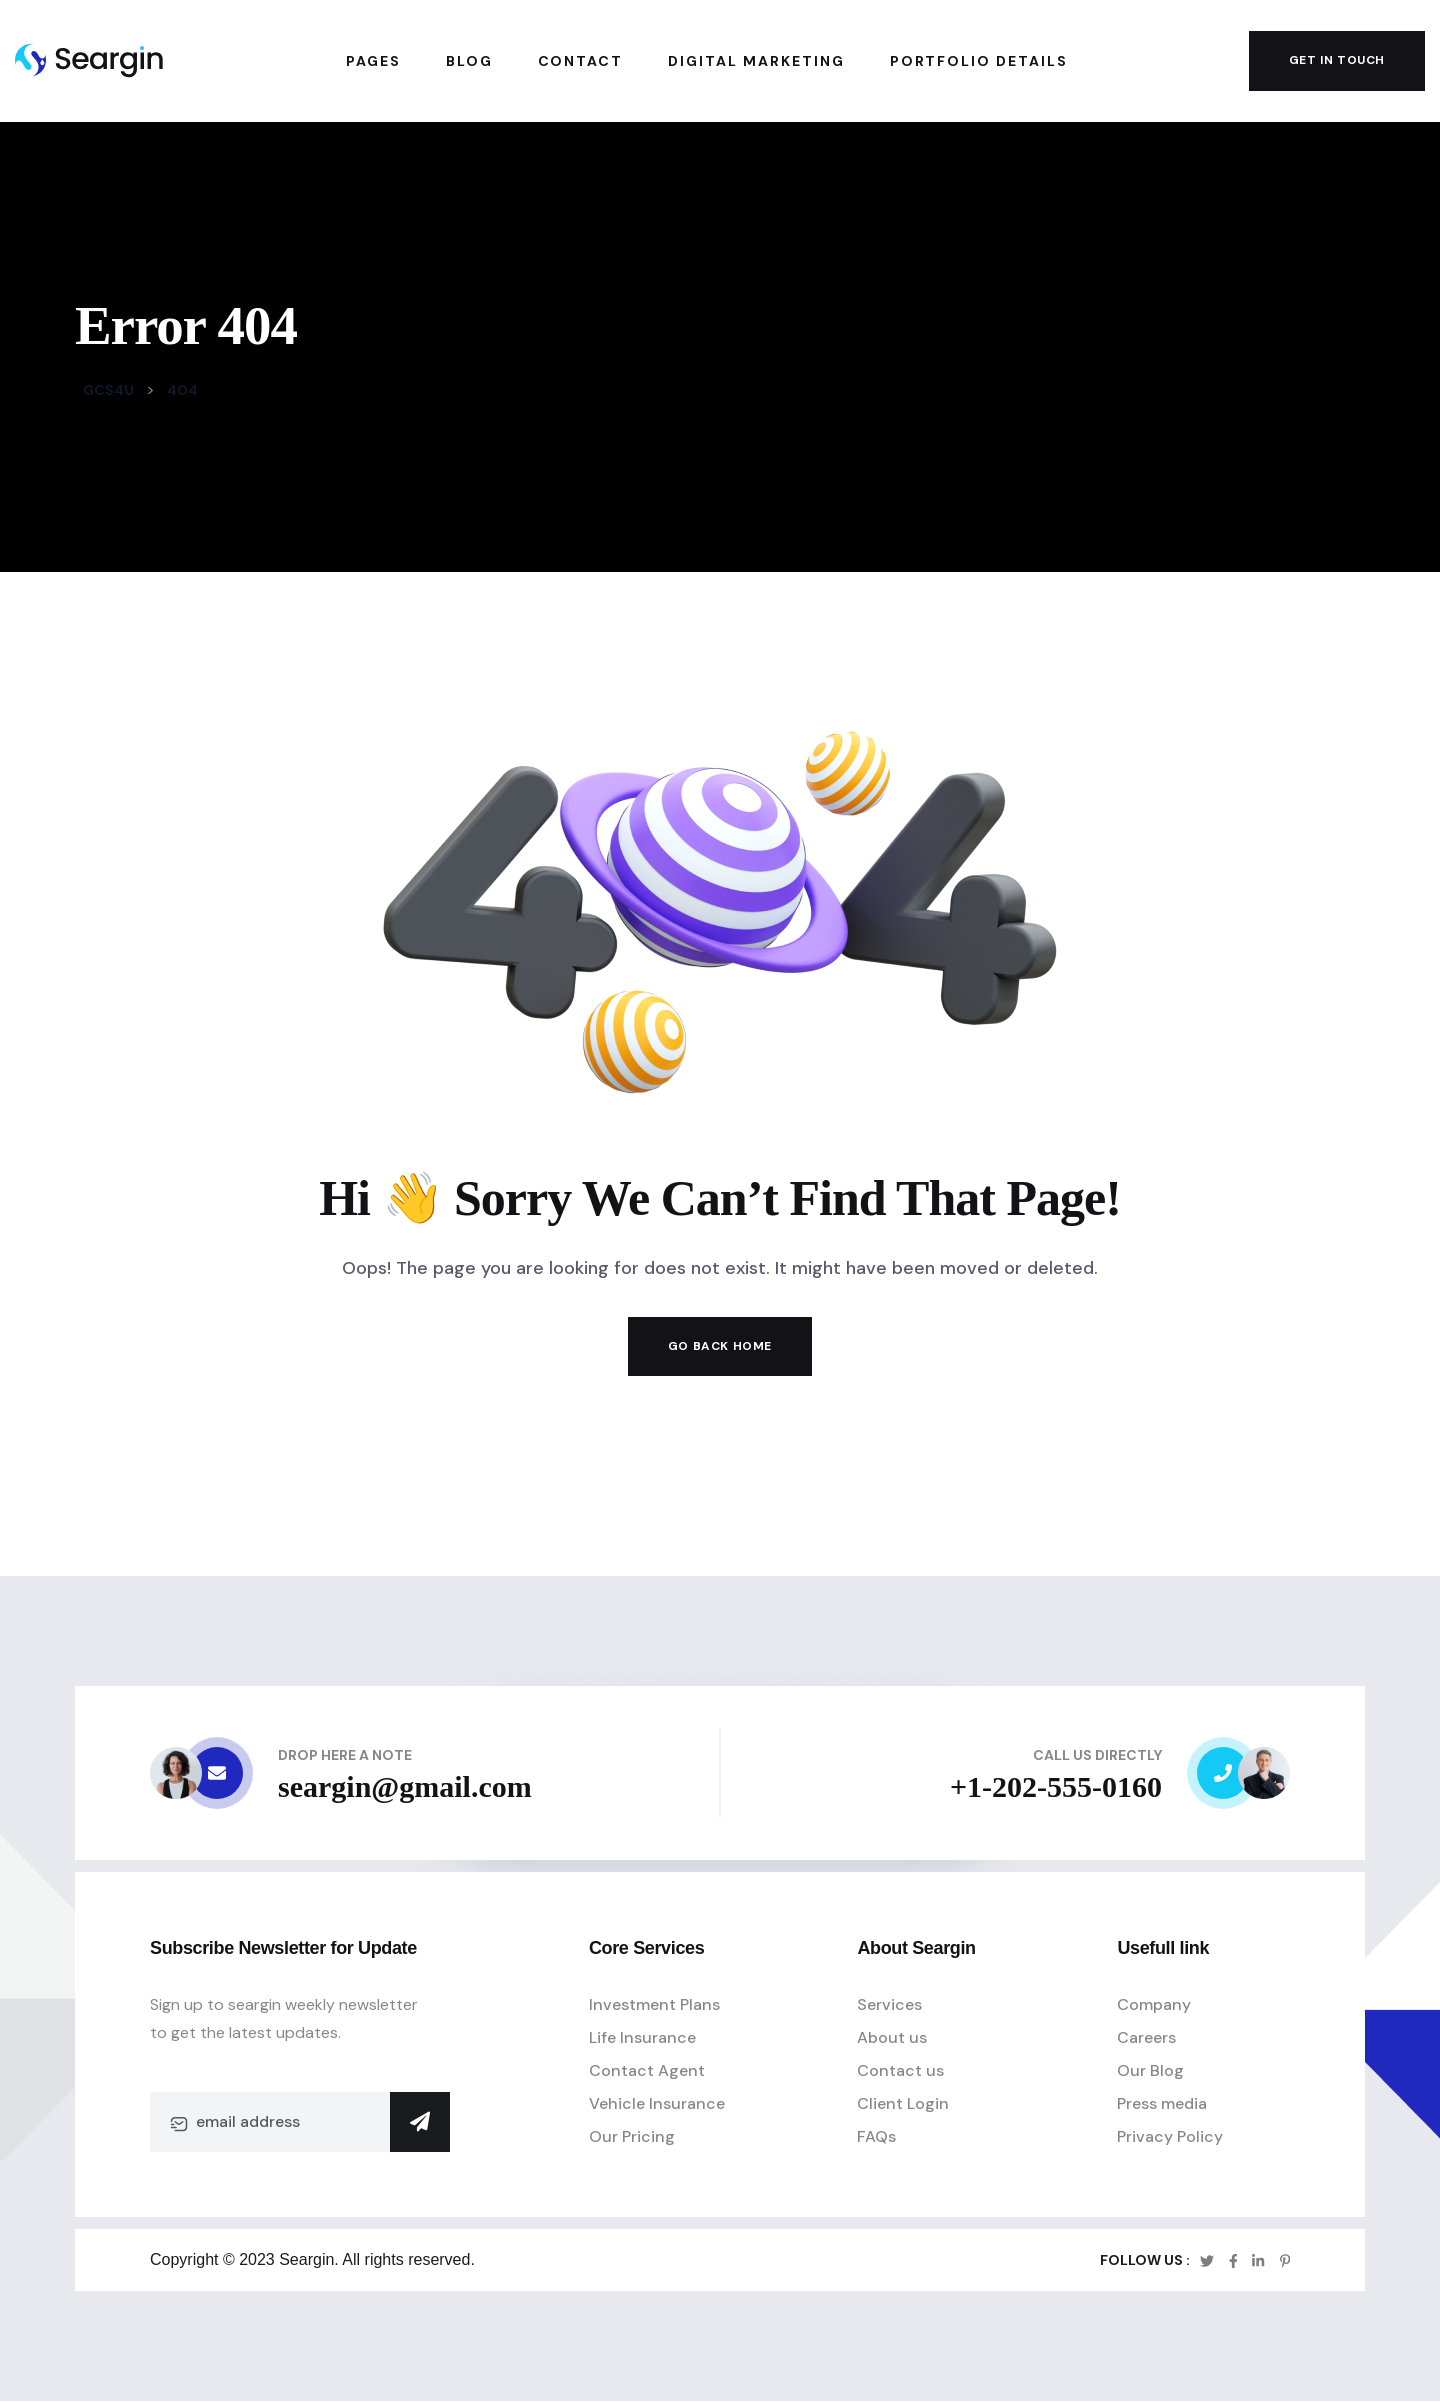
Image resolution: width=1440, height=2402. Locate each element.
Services (889, 2004)
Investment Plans (654, 2004)
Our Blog (1150, 2070)
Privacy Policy (1170, 2136)
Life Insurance (642, 2037)
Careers (1146, 2037)
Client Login (903, 2103)
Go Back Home (720, 1346)
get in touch (1337, 60)
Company (1154, 2004)
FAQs (876, 2136)
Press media (1162, 2103)
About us (892, 2037)
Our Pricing (632, 2136)
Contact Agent (647, 2070)
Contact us (900, 2070)
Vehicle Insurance (657, 2103)
